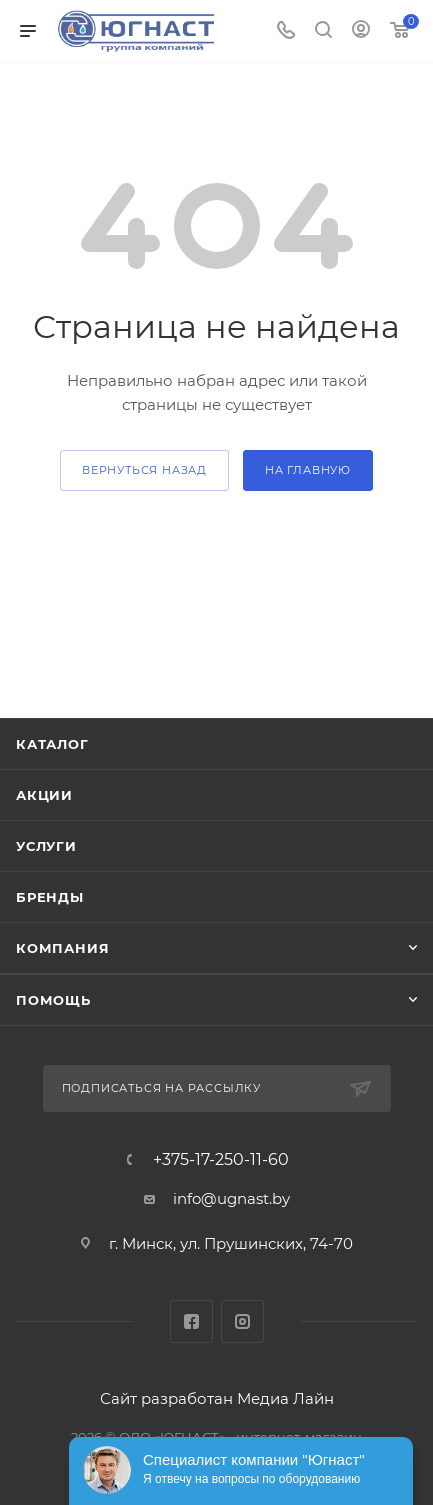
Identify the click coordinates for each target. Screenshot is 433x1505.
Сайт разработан (166, 1398)
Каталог (52, 744)
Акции (44, 795)
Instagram (242, 1321)
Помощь (53, 1000)
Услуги (46, 846)
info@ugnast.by (231, 1198)
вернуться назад (144, 470)
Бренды (50, 897)
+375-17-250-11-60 (221, 1160)
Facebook (191, 1321)
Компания (62, 948)
